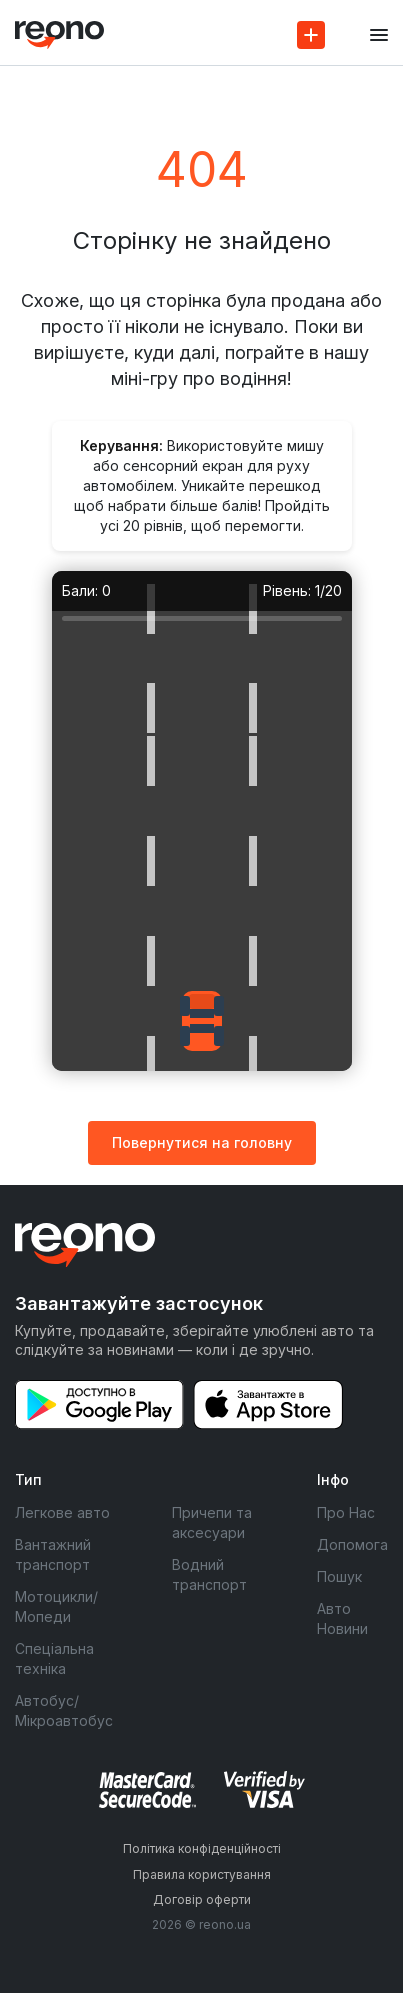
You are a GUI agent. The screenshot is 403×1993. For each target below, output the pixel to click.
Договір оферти (202, 1899)
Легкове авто (62, 1512)
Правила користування (202, 1874)
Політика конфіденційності (202, 1848)
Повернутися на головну (202, 1142)
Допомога (352, 1544)
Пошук (339, 1576)
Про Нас (346, 1512)
